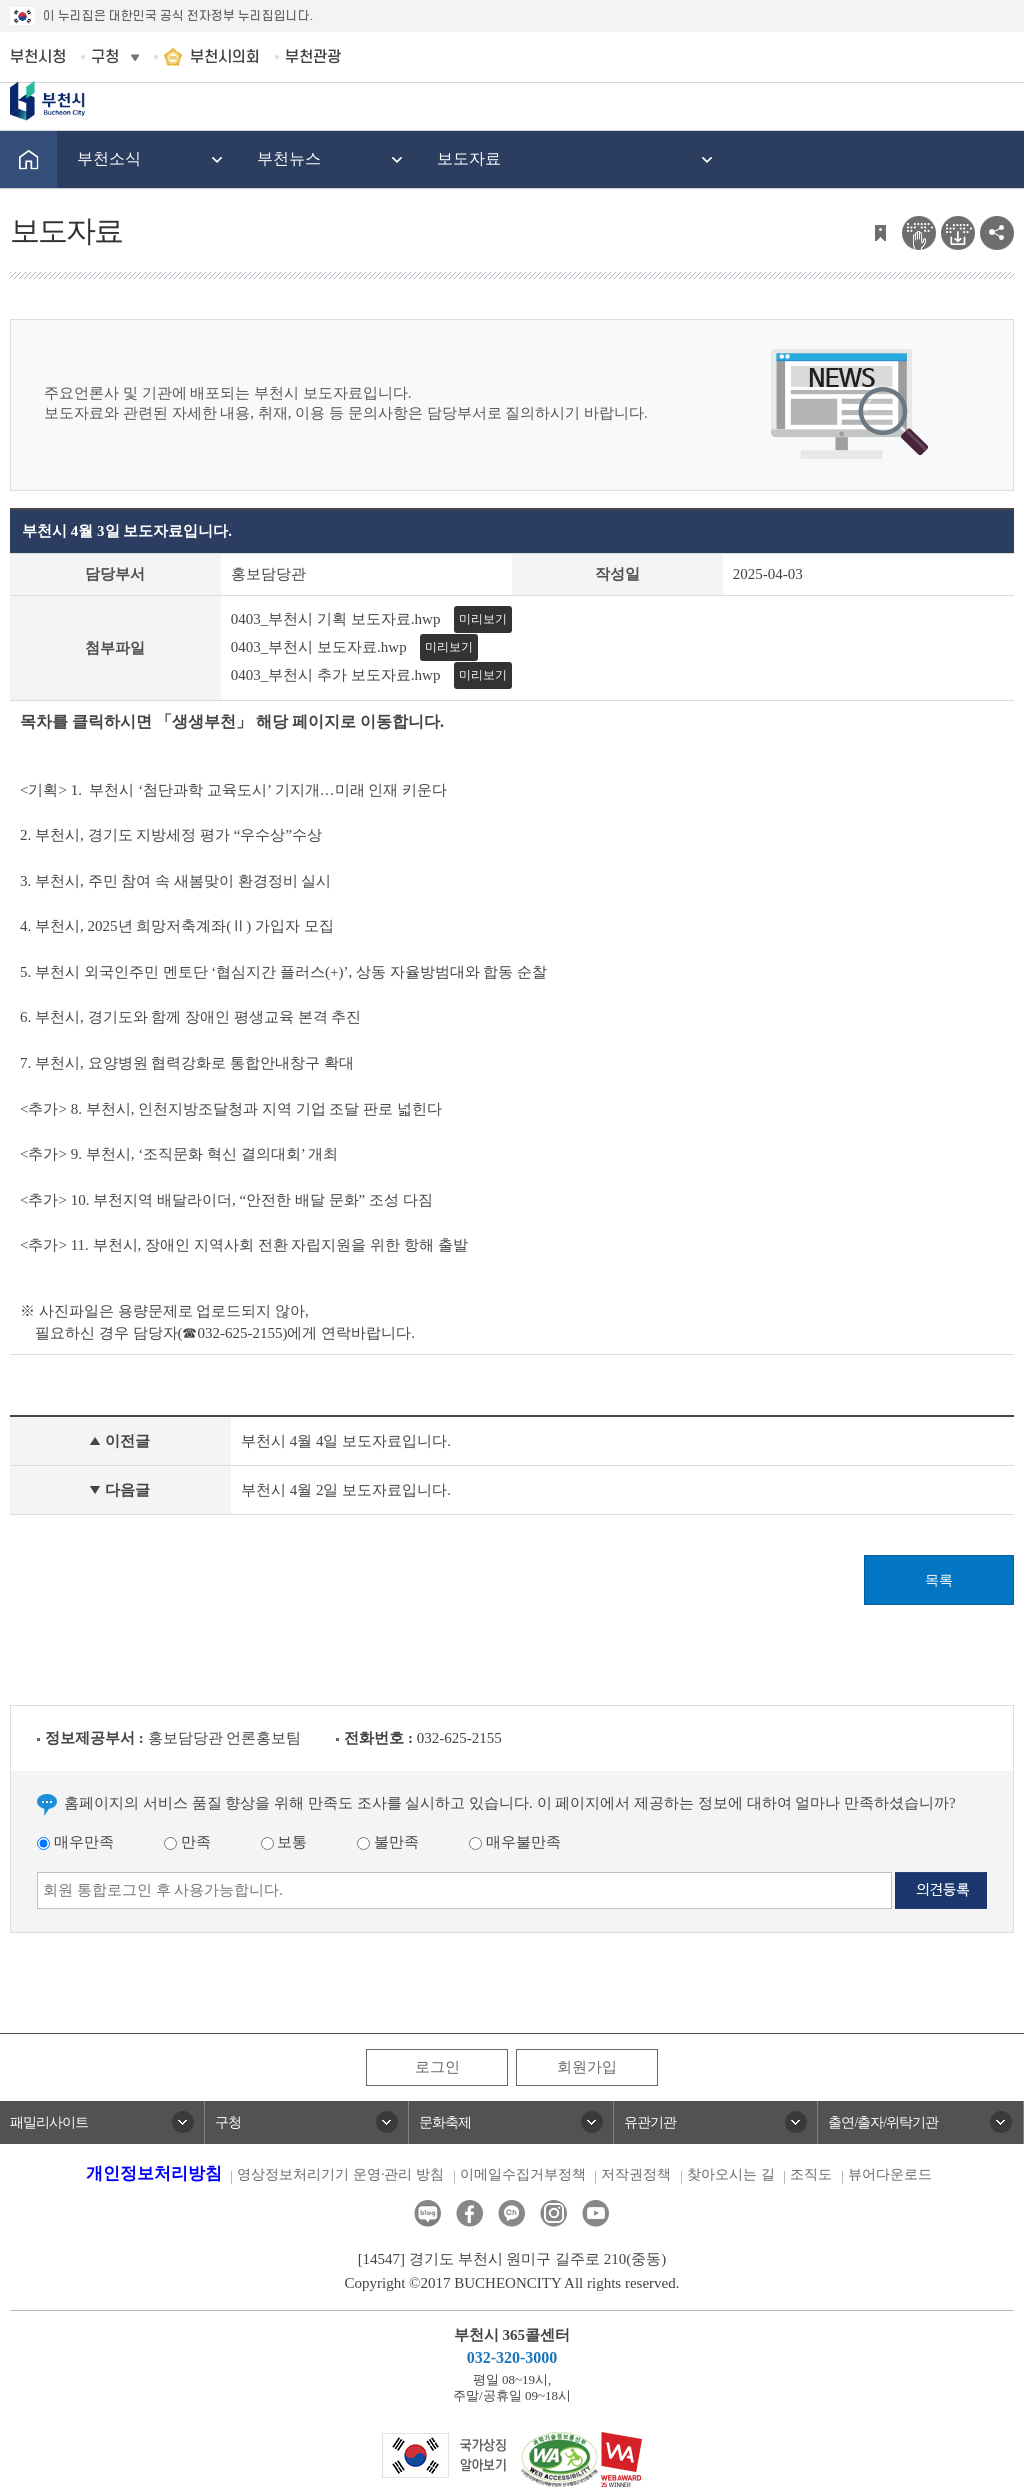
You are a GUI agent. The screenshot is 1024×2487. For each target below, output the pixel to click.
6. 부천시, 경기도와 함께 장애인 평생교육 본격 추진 (194, 1017)
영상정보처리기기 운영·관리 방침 (340, 2174)
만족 (187, 1842)
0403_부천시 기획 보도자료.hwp (336, 619)
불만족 (388, 1842)
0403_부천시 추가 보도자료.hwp (336, 675)
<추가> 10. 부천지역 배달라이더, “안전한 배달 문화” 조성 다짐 (226, 1200)
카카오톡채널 (511, 2213)
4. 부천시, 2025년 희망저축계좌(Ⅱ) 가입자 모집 (179, 926)
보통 (284, 1842)
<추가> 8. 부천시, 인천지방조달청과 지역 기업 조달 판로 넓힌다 (233, 1109)
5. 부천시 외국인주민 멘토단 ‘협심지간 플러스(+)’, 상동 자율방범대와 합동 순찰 (283, 972)
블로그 (427, 2213)
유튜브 (595, 2213)
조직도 (811, 2174)
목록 (939, 1580)
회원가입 (587, 2067)
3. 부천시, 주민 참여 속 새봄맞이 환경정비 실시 (175, 881)
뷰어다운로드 (890, 2174)
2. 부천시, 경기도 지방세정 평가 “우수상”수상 (173, 835)
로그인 (437, 2067)
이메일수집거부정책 (523, 2174)
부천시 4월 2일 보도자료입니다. (346, 1490)
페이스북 (469, 2213)
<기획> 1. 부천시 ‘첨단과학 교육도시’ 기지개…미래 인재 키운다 (233, 790)
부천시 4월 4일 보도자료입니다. (346, 1441)
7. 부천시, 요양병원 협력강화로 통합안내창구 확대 (187, 1063)
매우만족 (75, 1842)
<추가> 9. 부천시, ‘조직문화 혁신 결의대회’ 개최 (179, 1154)
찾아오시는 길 (731, 2174)
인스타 (553, 2213)
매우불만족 (515, 1842)
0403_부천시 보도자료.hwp (319, 647)
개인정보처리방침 (154, 2173)
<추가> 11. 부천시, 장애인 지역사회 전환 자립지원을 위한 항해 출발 (245, 1245)
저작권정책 (636, 2174)
